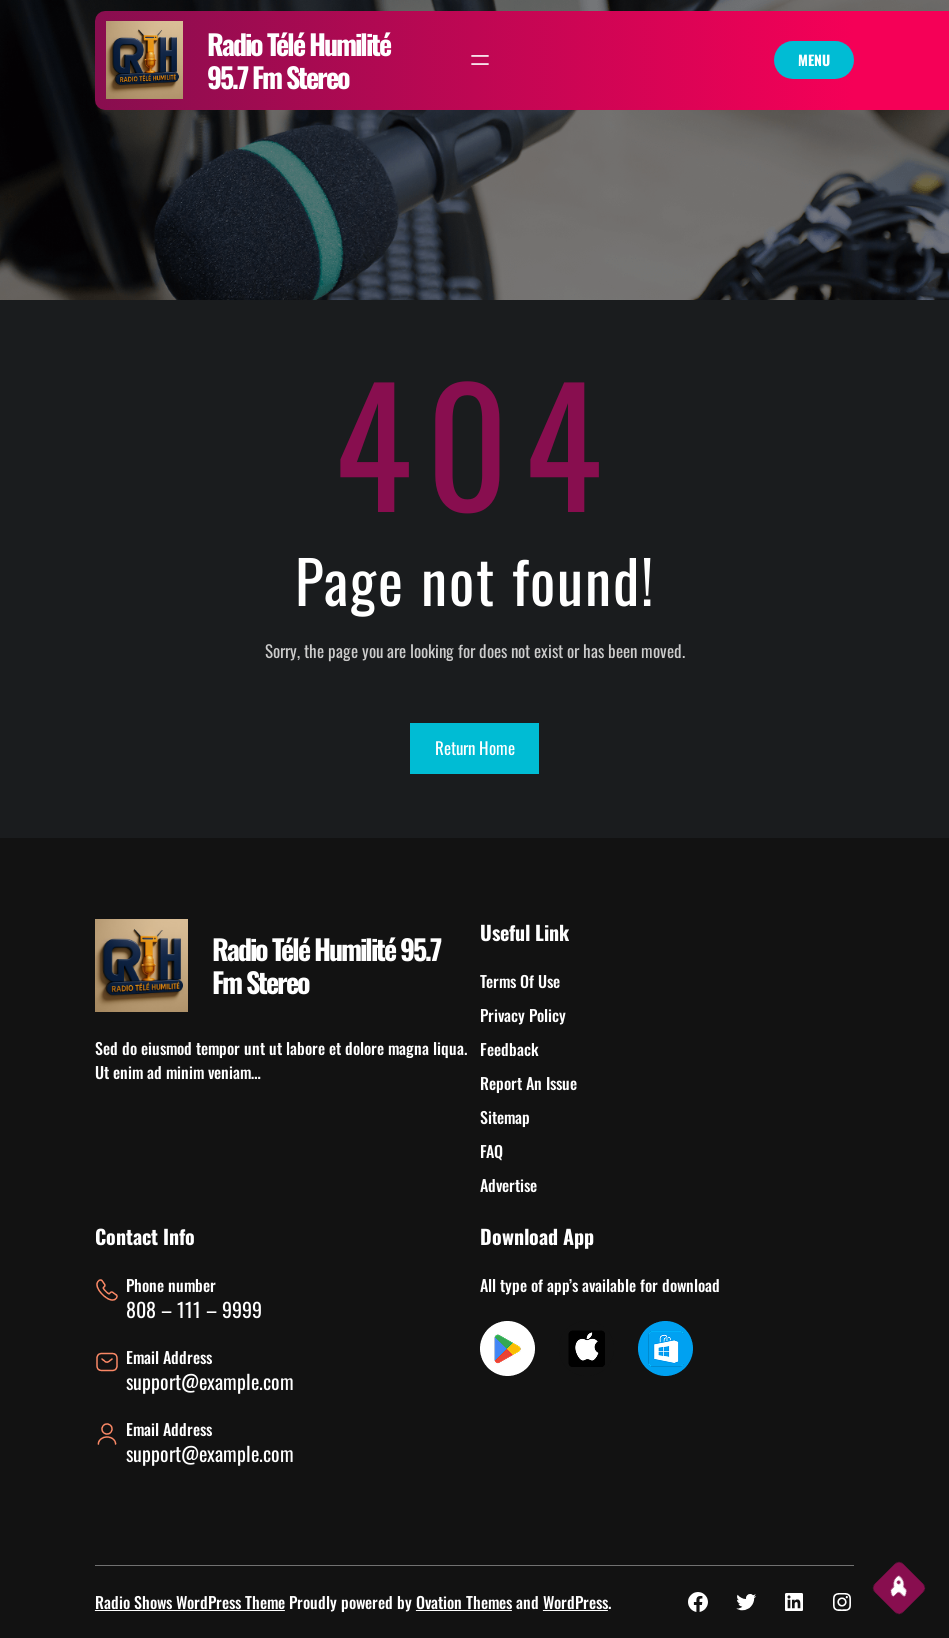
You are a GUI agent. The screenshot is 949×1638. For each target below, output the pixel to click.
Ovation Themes (464, 1602)
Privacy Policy (523, 1015)
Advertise (508, 1185)
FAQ (491, 1151)
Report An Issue (528, 1083)
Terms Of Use (520, 981)
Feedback (509, 1049)
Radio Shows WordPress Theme (190, 1602)
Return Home (475, 747)
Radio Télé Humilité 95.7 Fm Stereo (298, 60)
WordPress (575, 1602)
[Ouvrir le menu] (480, 60)
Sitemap (505, 1117)
